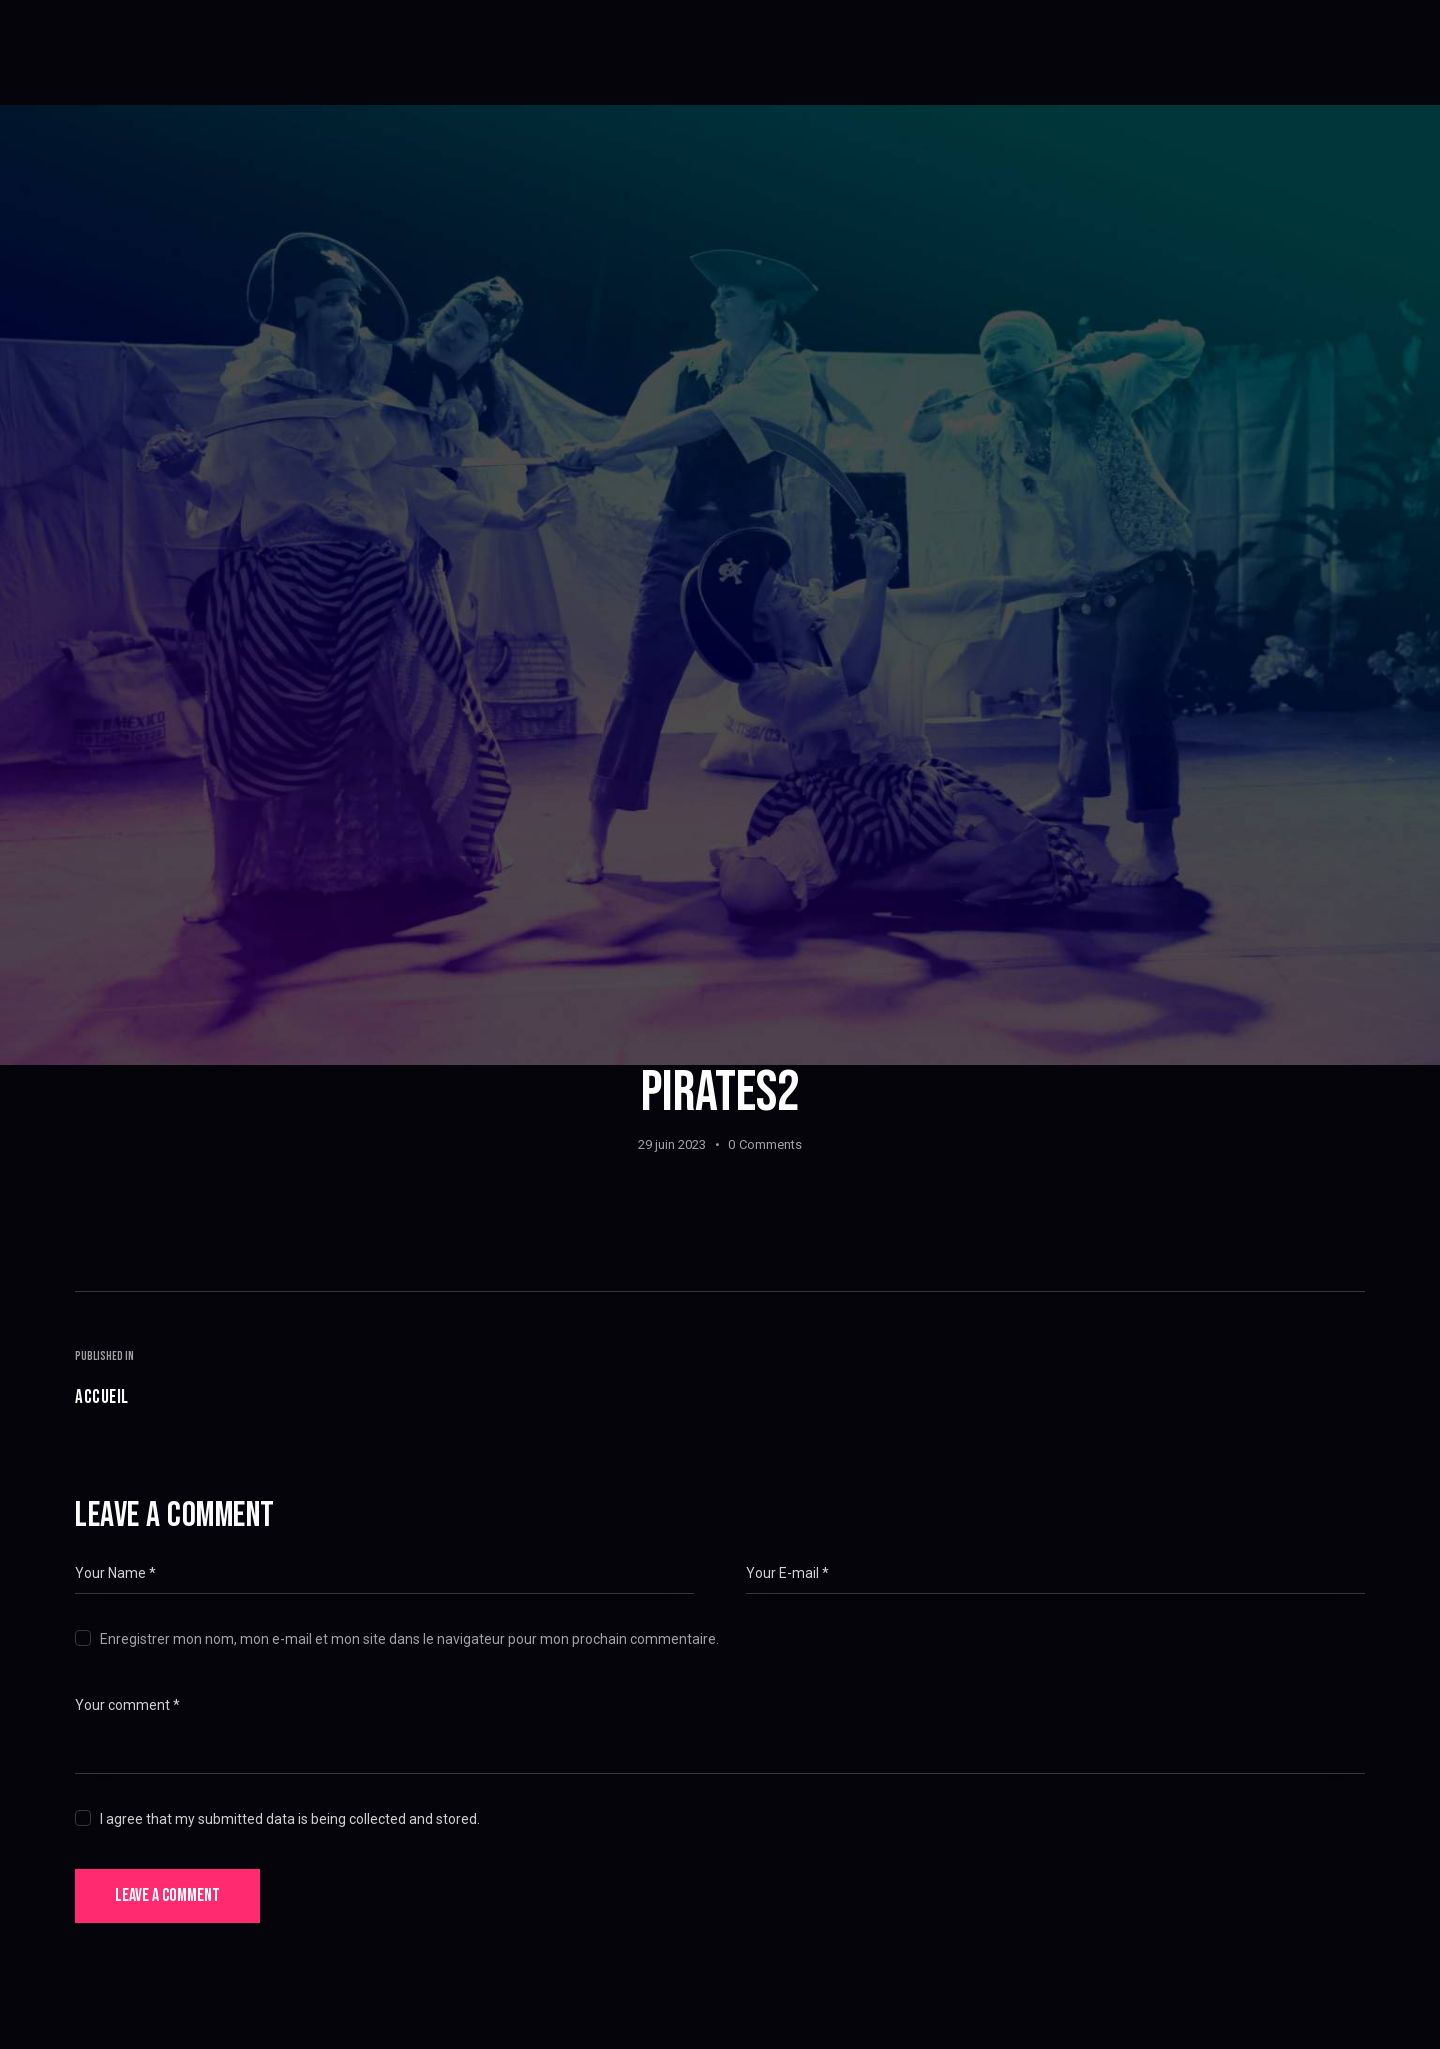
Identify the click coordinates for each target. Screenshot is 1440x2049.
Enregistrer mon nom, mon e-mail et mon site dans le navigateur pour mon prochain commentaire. (409, 1639)
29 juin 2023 (672, 1144)
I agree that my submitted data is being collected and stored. (290, 1819)
